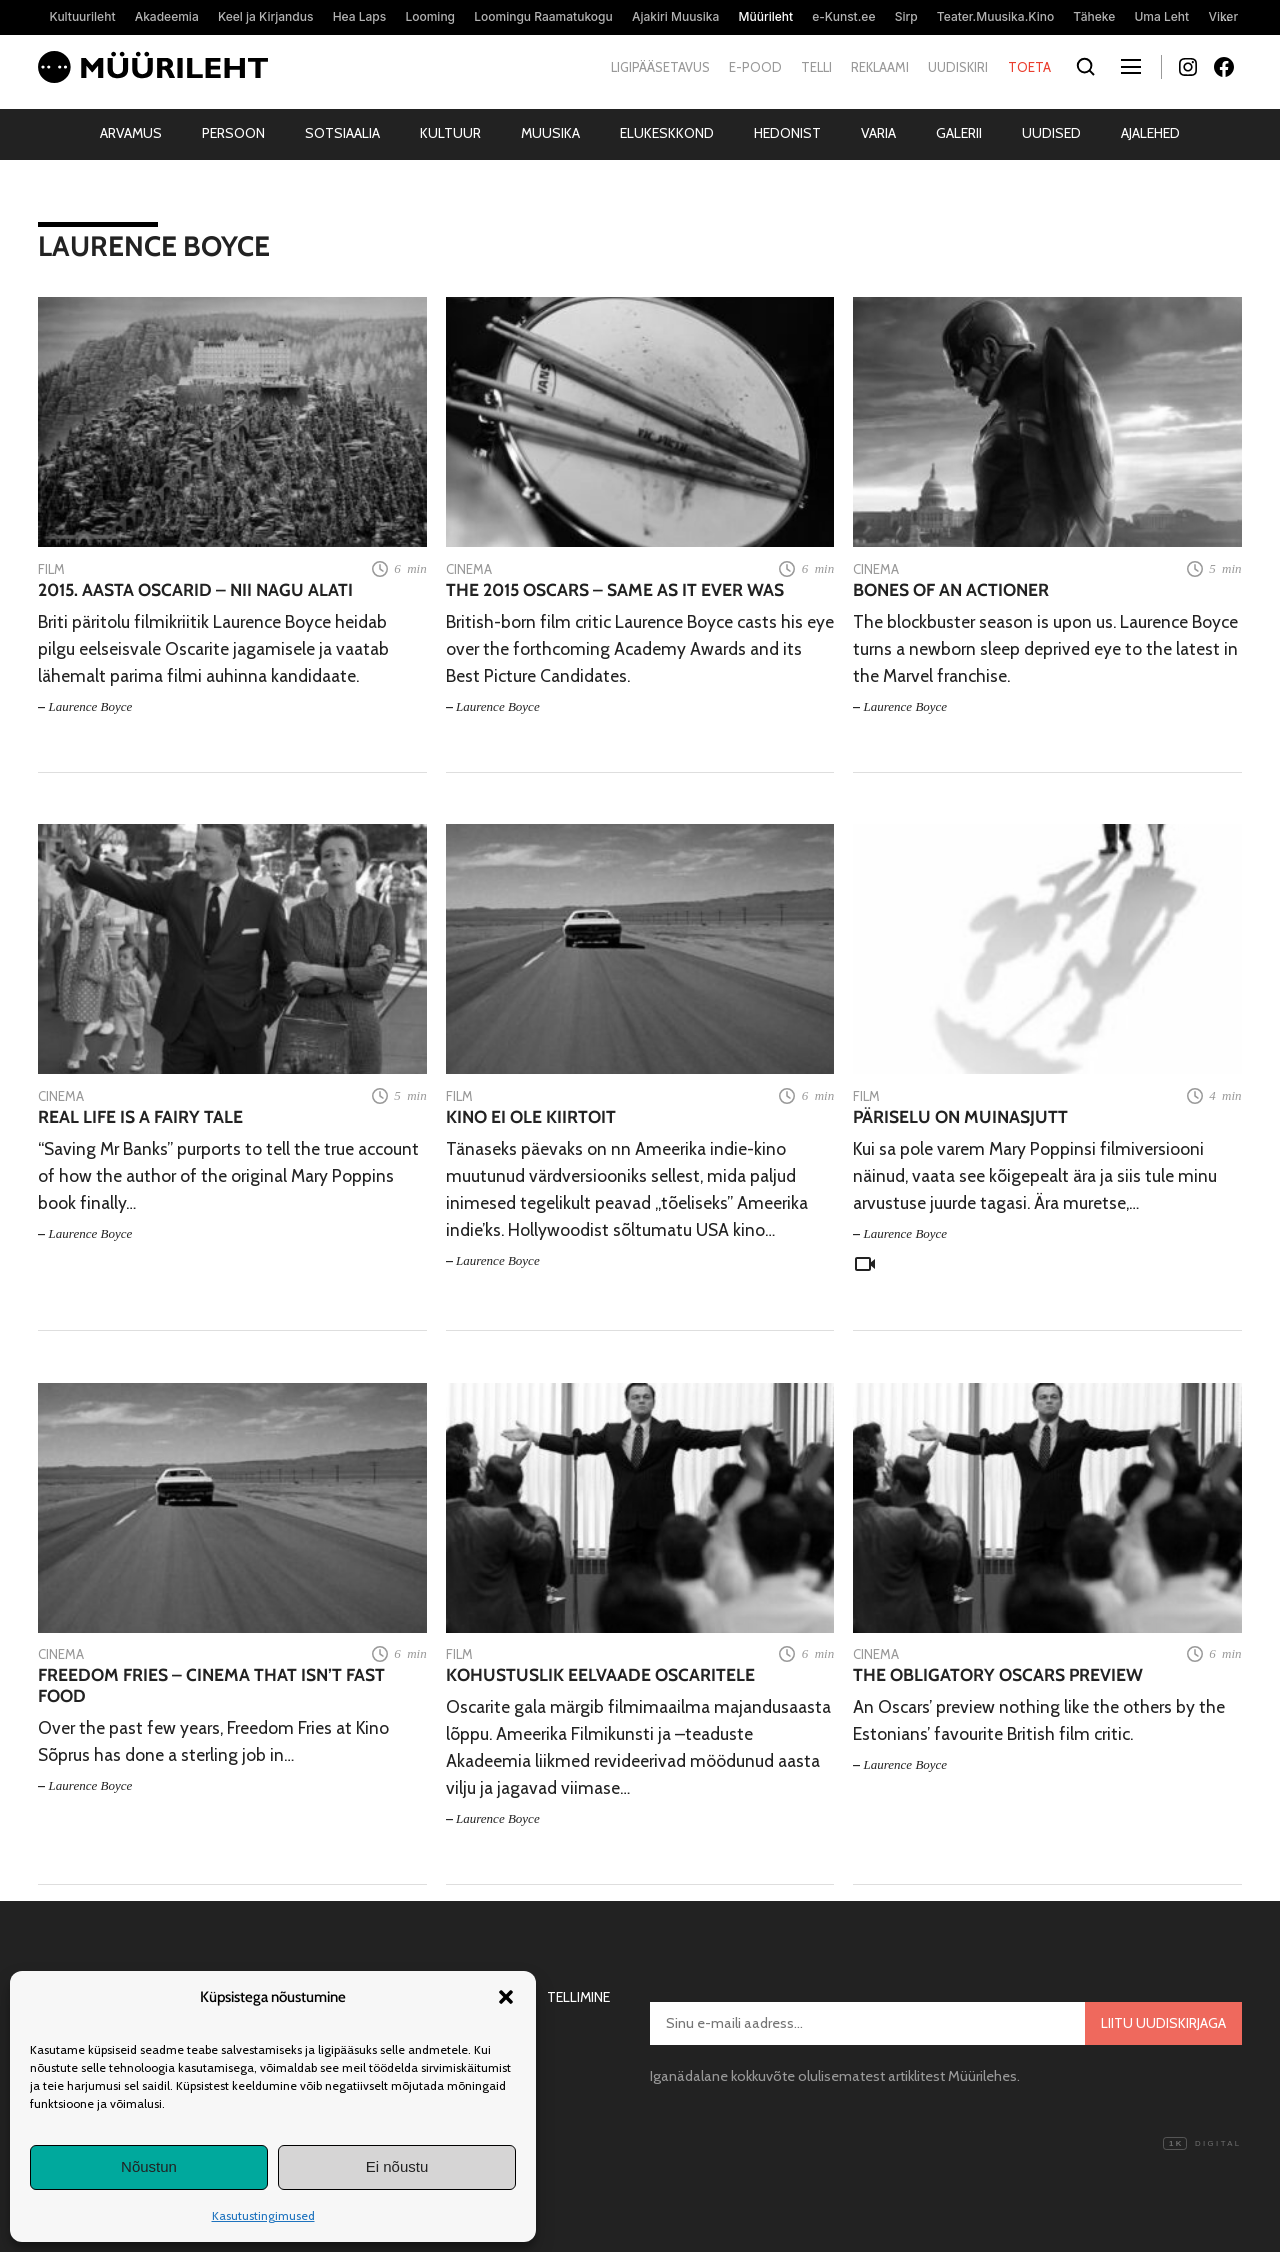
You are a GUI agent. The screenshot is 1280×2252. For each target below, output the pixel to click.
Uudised (1051, 133)
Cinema (469, 569)
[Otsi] (1086, 67)
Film (51, 569)
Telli (816, 67)
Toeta (1029, 67)
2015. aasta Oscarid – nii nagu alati (195, 589)
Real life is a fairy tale (140, 1116)
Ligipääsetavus (660, 67)
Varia (878, 133)
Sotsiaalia (342, 133)
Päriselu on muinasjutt (960, 1116)
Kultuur (450, 133)
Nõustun (149, 2166)
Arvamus (131, 133)
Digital (1202, 2144)
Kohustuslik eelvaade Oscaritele (600, 1674)
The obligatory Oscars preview (998, 1674)
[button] (506, 1997)
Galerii (959, 133)
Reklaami (880, 67)
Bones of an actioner (951, 589)
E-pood (755, 67)
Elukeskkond (667, 133)
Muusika (550, 133)
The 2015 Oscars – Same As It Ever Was (615, 589)
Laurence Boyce (91, 706)
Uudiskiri (958, 67)
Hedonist (787, 133)
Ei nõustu (397, 2166)
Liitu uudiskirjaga (1163, 2023)
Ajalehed (1150, 133)
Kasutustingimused (263, 2215)
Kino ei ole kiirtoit (531, 1116)
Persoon (233, 133)
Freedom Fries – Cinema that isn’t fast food (211, 1685)
